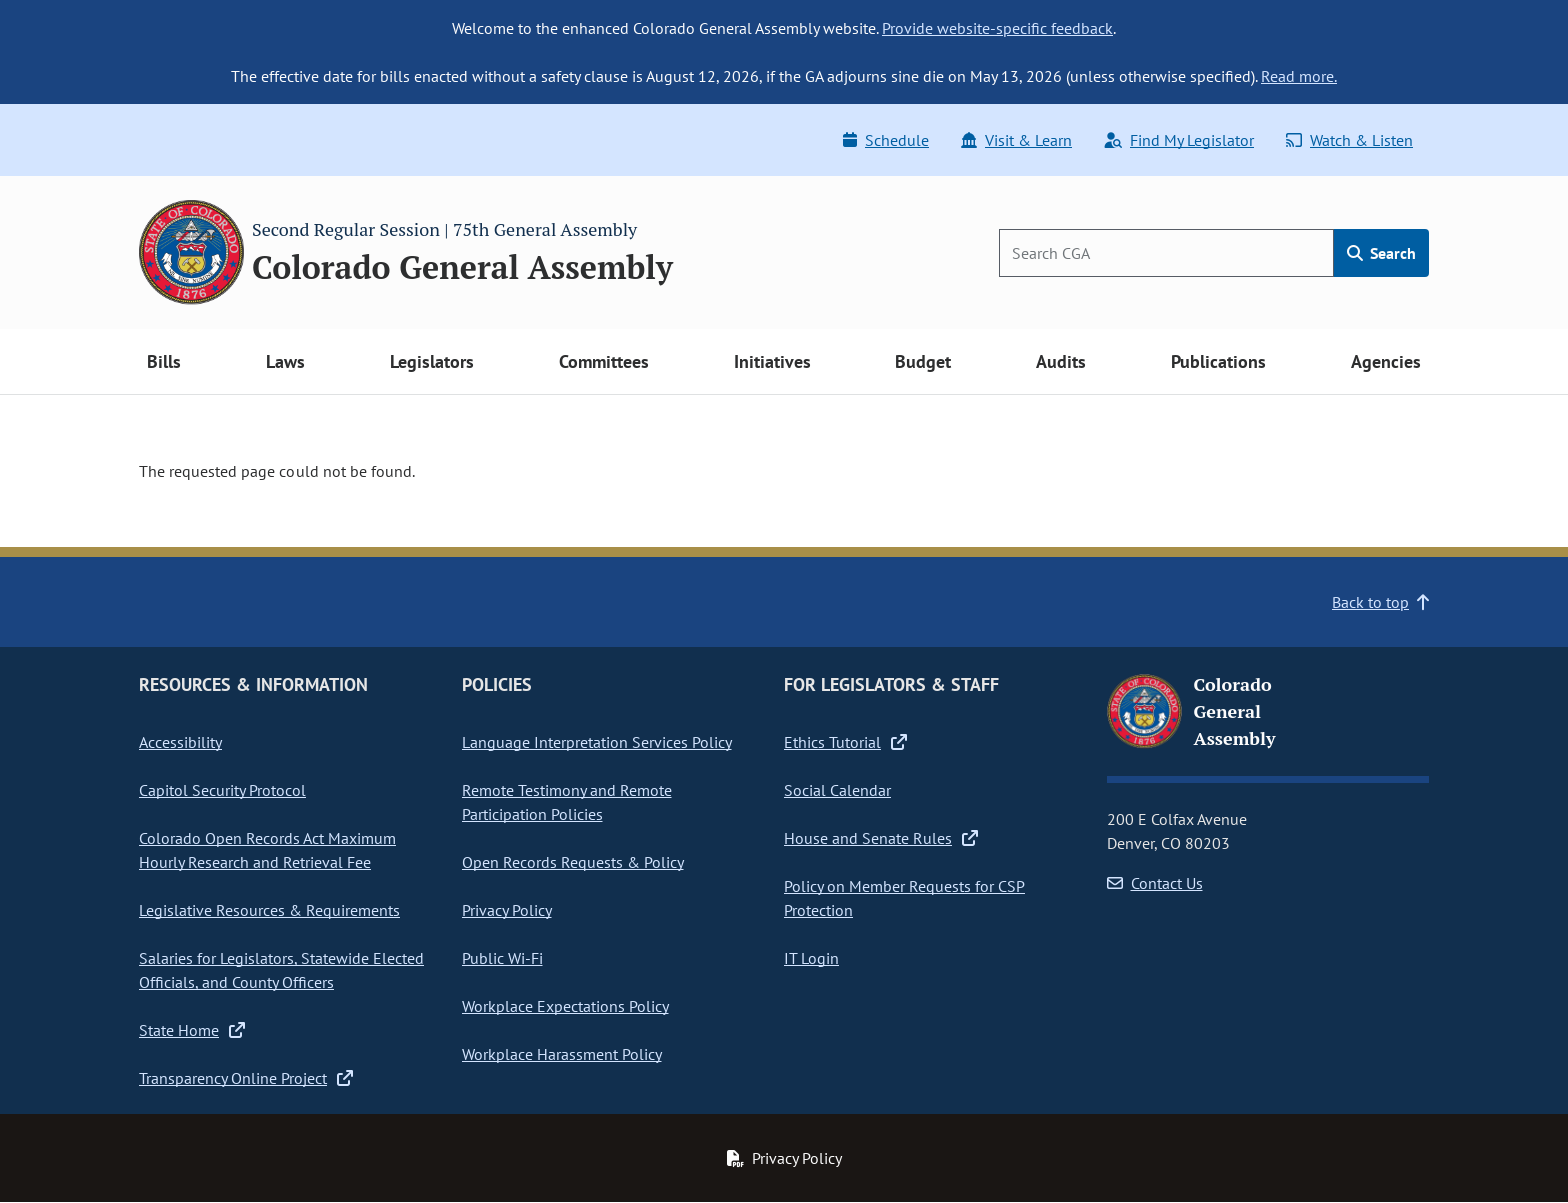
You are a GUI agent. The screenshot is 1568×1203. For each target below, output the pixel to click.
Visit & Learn (1016, 140)
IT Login (811, 958)
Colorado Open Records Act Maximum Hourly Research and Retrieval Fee (267, 850)
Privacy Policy (507, 910)
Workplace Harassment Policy (562, 1054)
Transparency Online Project (246, 1078)
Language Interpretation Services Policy (597, 742)
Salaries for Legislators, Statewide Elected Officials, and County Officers (281, 970)
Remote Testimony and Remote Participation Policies (567, 802)
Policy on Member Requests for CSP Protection (904, 898)
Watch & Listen (1349, 140)
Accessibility (180, 742)
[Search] (1166, 253)
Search (1381, 253)
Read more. (1299, 76)
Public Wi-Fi (502, 958)
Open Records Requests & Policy (573, 862)
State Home (192, 1030)
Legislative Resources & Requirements (269, 910)
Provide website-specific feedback (997, 28)
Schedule (886, 140)
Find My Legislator (1179, 140)
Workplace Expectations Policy (565, 1006)
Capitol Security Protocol (222, 790)
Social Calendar (837, 790)
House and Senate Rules (881, 838)
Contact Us (1155, 883)
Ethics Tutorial (845, 742)
